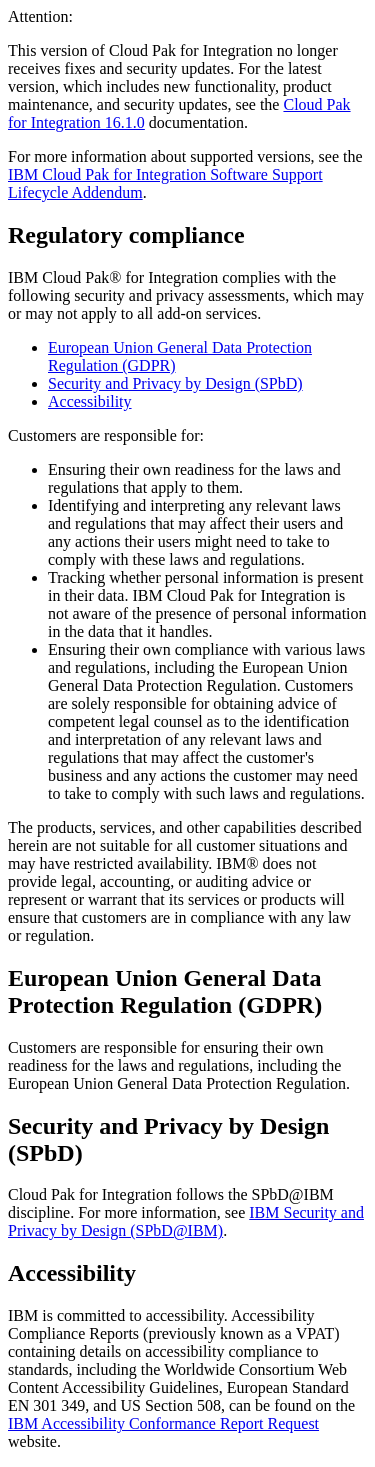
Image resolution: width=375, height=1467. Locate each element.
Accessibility (90, 401)
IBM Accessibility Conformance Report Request (163, 1423)
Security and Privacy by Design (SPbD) (175, 383)
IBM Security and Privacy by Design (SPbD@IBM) (186, 1221)
